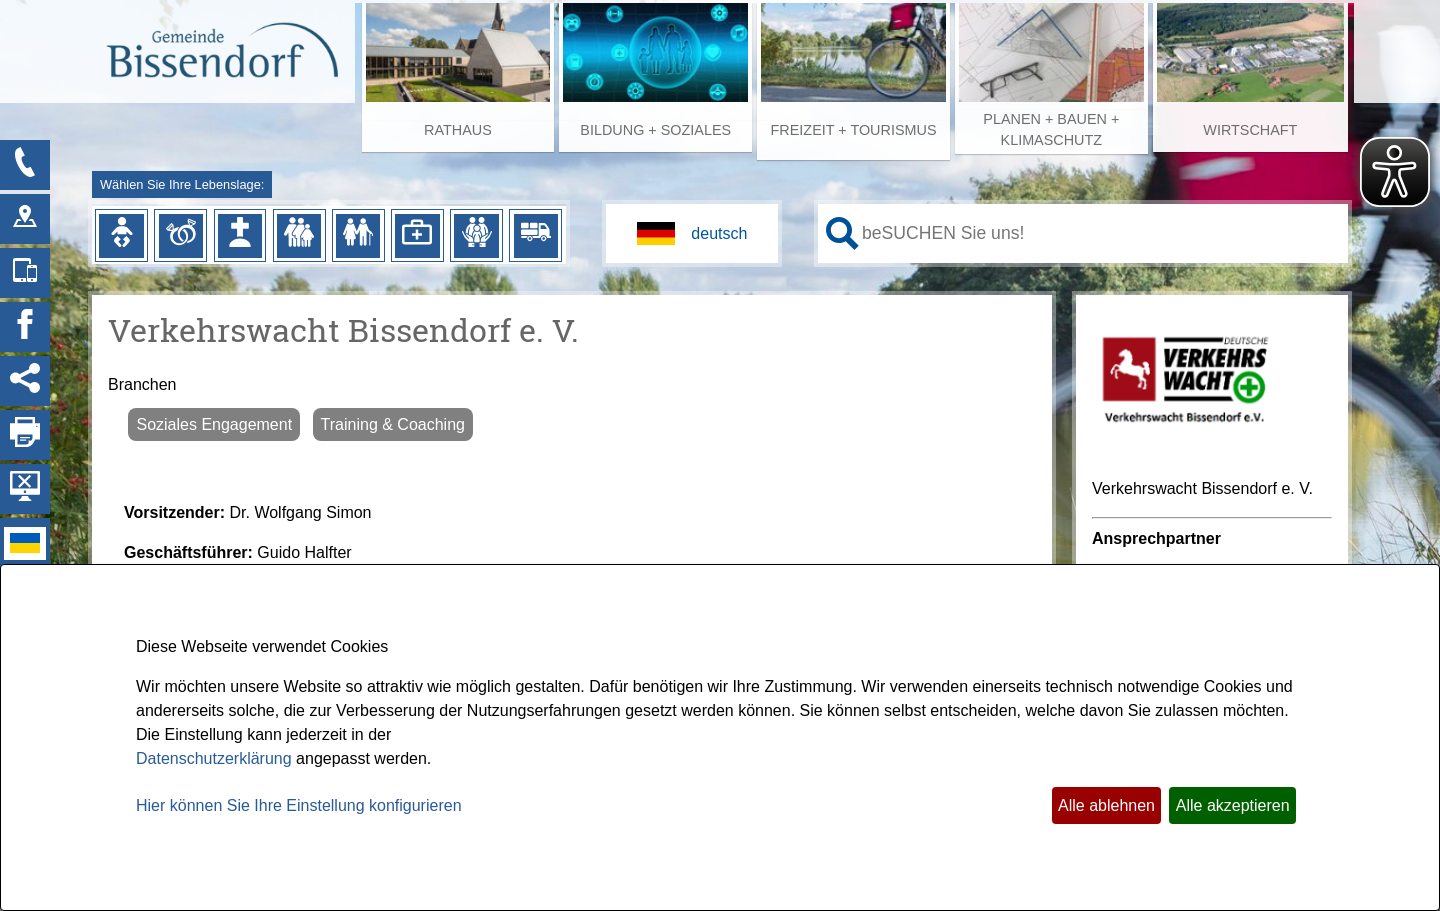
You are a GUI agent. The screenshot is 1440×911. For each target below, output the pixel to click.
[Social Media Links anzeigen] (25, 381)
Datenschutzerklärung (214, 758)
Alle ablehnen (1106, 805)
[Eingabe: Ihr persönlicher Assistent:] (1101, 233)
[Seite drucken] (25, 435)
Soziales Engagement (214, 424)
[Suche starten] (842, 233)
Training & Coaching (393, 424)
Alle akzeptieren (1233, 805)
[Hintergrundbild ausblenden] (25, 489)
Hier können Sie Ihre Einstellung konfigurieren (299, 805)
